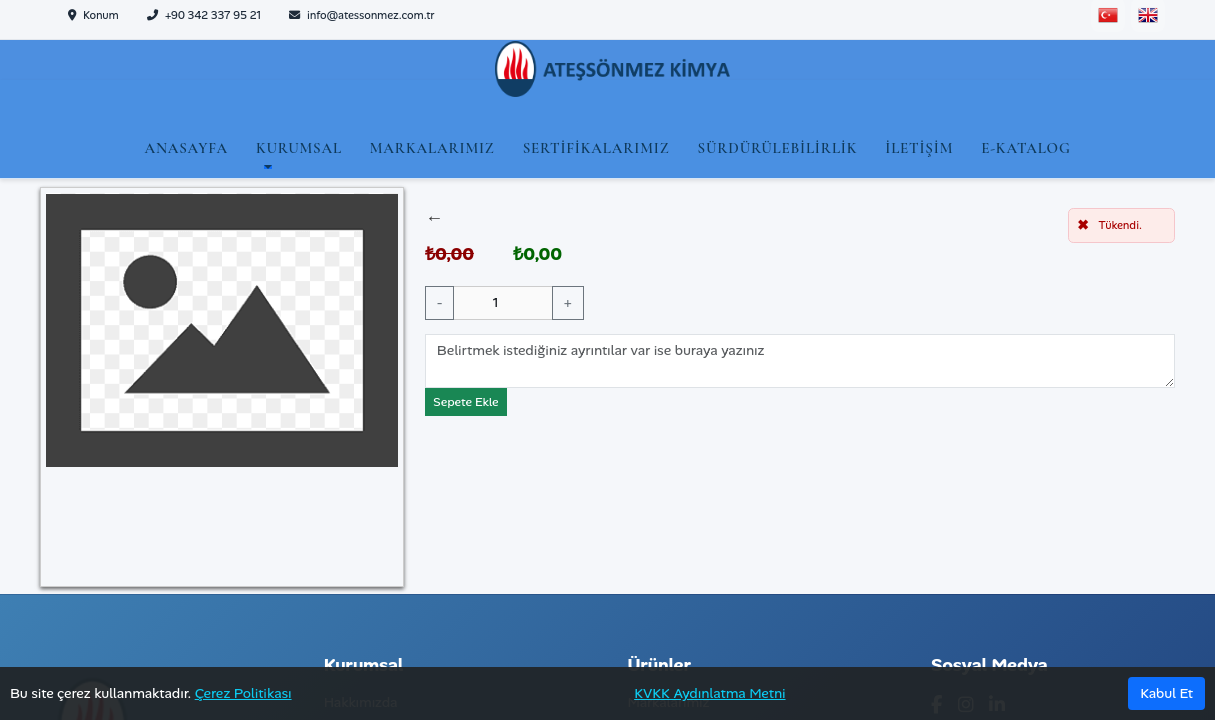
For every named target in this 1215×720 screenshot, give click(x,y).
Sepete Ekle (465, 402)
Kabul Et (1166, 693)
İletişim (919, 148)
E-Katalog (1025, 148)
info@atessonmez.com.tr (362, 15)
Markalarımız (432, 148)
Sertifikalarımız (596, 148)
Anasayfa (185, 148)
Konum (93, 15)
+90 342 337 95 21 (204, 15)
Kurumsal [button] (299, 148)
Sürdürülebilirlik (777, 148)
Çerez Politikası (243, 693)
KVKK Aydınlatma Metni (709, 693)
